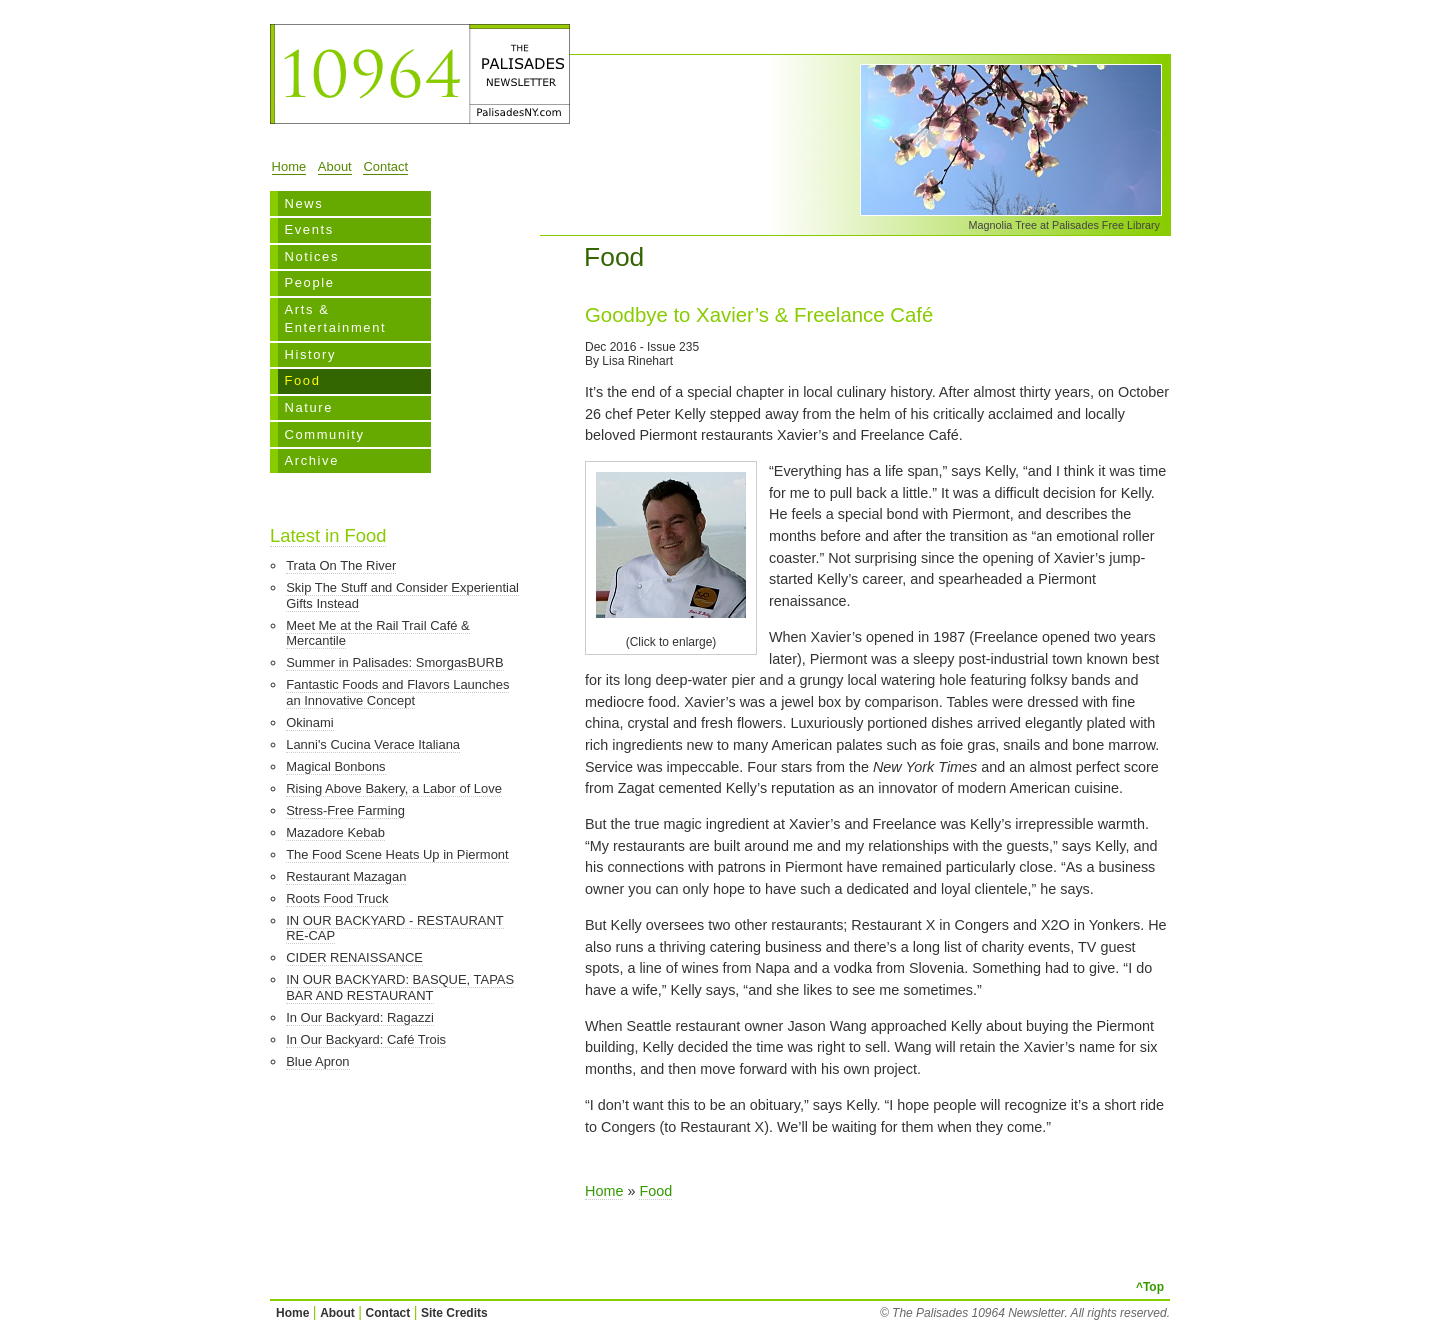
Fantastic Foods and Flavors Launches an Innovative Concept (397, 692)
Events (308, 229)
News (303, 203)
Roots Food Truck (337, 898)
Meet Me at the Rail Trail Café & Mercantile (378, 633)
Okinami (310, 722)
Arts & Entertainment (335, 318)
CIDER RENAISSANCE (354, 957)
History (310, 354)
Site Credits (454, 1313)
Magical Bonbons (335, 766)
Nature (308, 407)
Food (302, 380)
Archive (311, 460)
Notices (311, 256)
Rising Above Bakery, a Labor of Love (394, 788)
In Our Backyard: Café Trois (366, 1039)
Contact (385, 166)
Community (324, 434)
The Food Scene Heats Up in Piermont (397, 854)
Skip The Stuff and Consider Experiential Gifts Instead (402, 595)
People (309, 282)
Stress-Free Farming (345, 810)
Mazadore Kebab (335, 832)
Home (289, 166)
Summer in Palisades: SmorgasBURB (394, 662)
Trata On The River (341, 565)
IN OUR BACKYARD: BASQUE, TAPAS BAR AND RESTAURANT (400, 987)
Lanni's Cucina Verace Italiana (373, 744)
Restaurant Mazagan (346, 876)
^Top (1150, 1287)
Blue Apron (317, 1061)
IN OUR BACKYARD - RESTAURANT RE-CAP (395, 928)
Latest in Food (328, 535)
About (335, 166)
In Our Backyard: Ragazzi (360, 1017)
